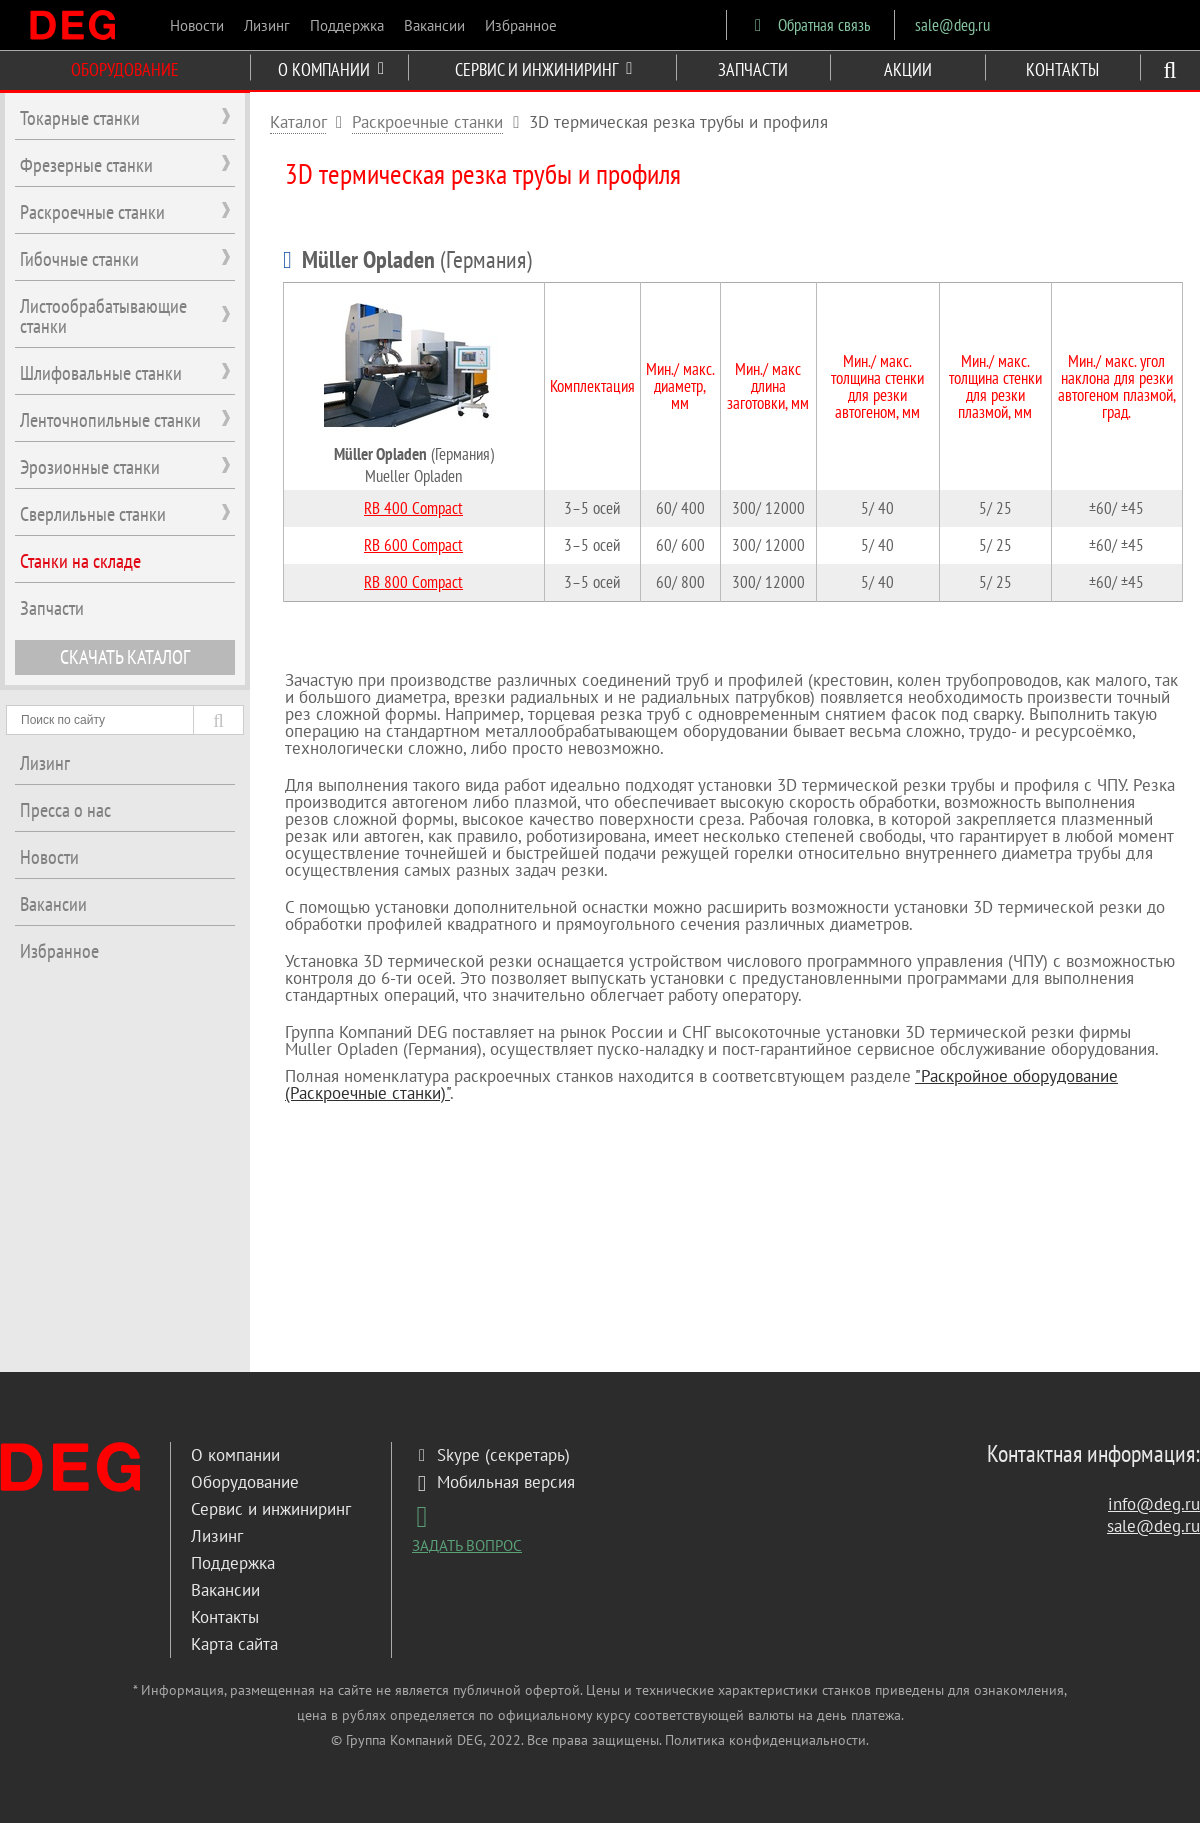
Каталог (298, 122)
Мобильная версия (493, 1482)
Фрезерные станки (86, 165)
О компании (235, 1455)
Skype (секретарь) (491, 1455)
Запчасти (52, 608)
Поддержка (347, 25)
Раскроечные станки (427, 122)
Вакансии (434, 25)
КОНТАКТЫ (1062, 69)
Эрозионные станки (90, 467)
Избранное (521, 25)
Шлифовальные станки (101, 373)
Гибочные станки (79, 259)
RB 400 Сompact (413, 508)
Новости (197, 25)
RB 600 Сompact (413, 545)
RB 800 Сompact (413, 582)
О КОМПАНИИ (331, 69)
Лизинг (267, 25)
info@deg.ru (1154, 1504)
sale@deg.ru (952, 25)
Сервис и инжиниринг (271, 1509)
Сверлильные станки (93, 514)
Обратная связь (808, 25)
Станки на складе (80, 561)
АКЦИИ (908, 69)
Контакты (225, 1617)
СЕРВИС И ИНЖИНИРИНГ (543, 69)
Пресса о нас (65, 810)
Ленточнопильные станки (110, 420)
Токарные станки (80, 118)
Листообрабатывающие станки (103, 316)
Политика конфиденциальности (765, 1740)
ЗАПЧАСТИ (753, 69)
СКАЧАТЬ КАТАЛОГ (125, 657)
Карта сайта (234, 1644)
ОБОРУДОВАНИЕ (125, 69)
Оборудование (245, 1482)
